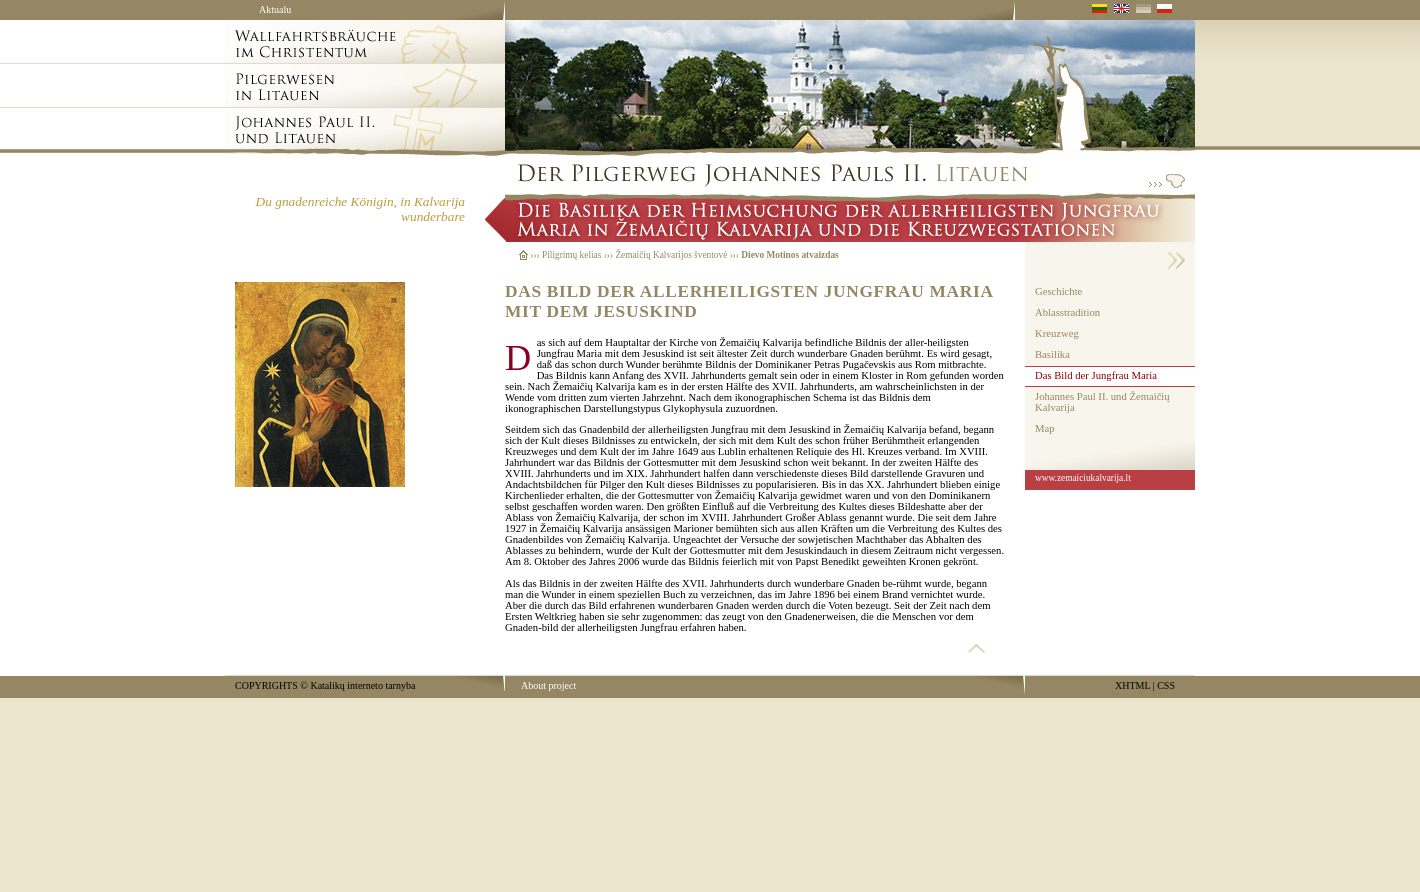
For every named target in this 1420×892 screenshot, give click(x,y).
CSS (1166, 685)
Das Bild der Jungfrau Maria (1096, 375)
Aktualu (275, 9)
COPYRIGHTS (266, 685)
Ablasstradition (1067, 312)
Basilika (1052, 354)
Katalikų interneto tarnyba (362, 685)
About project (548, 685)
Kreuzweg (1057, 333)
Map (1045, 428)
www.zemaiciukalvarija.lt (1083, 478)
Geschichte (1058, 291)
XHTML (1132, 685)
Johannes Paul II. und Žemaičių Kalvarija (1102, 402)
